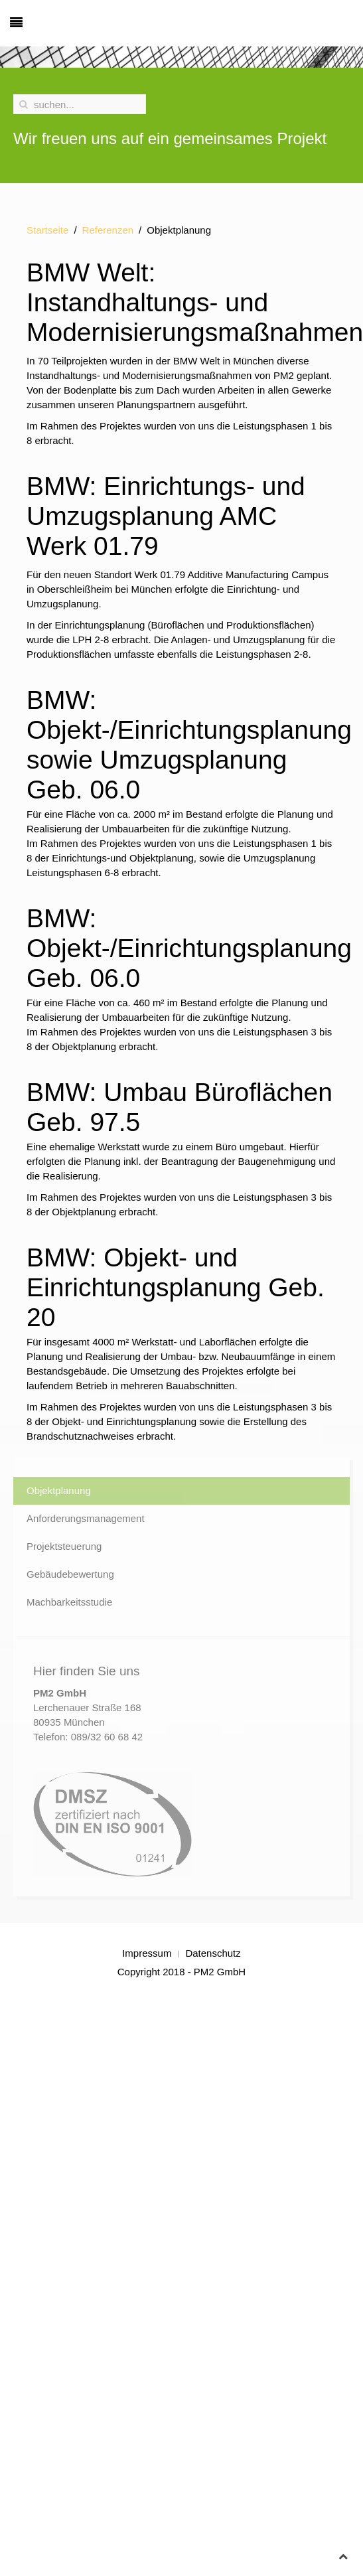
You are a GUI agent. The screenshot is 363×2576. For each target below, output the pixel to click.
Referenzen (108, 230)
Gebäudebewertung (70, 1574)
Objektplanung (59, 1490)
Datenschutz (212, 1953)
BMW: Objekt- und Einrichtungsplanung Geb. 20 (176, 1287)
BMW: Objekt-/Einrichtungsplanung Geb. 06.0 (189, 948)
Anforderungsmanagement (86, 1518)
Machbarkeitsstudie (69, 1602)
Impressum (146, 1953)
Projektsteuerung (64, 1546)
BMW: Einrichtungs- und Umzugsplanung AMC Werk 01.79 (166, 516)
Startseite (47, 230)
